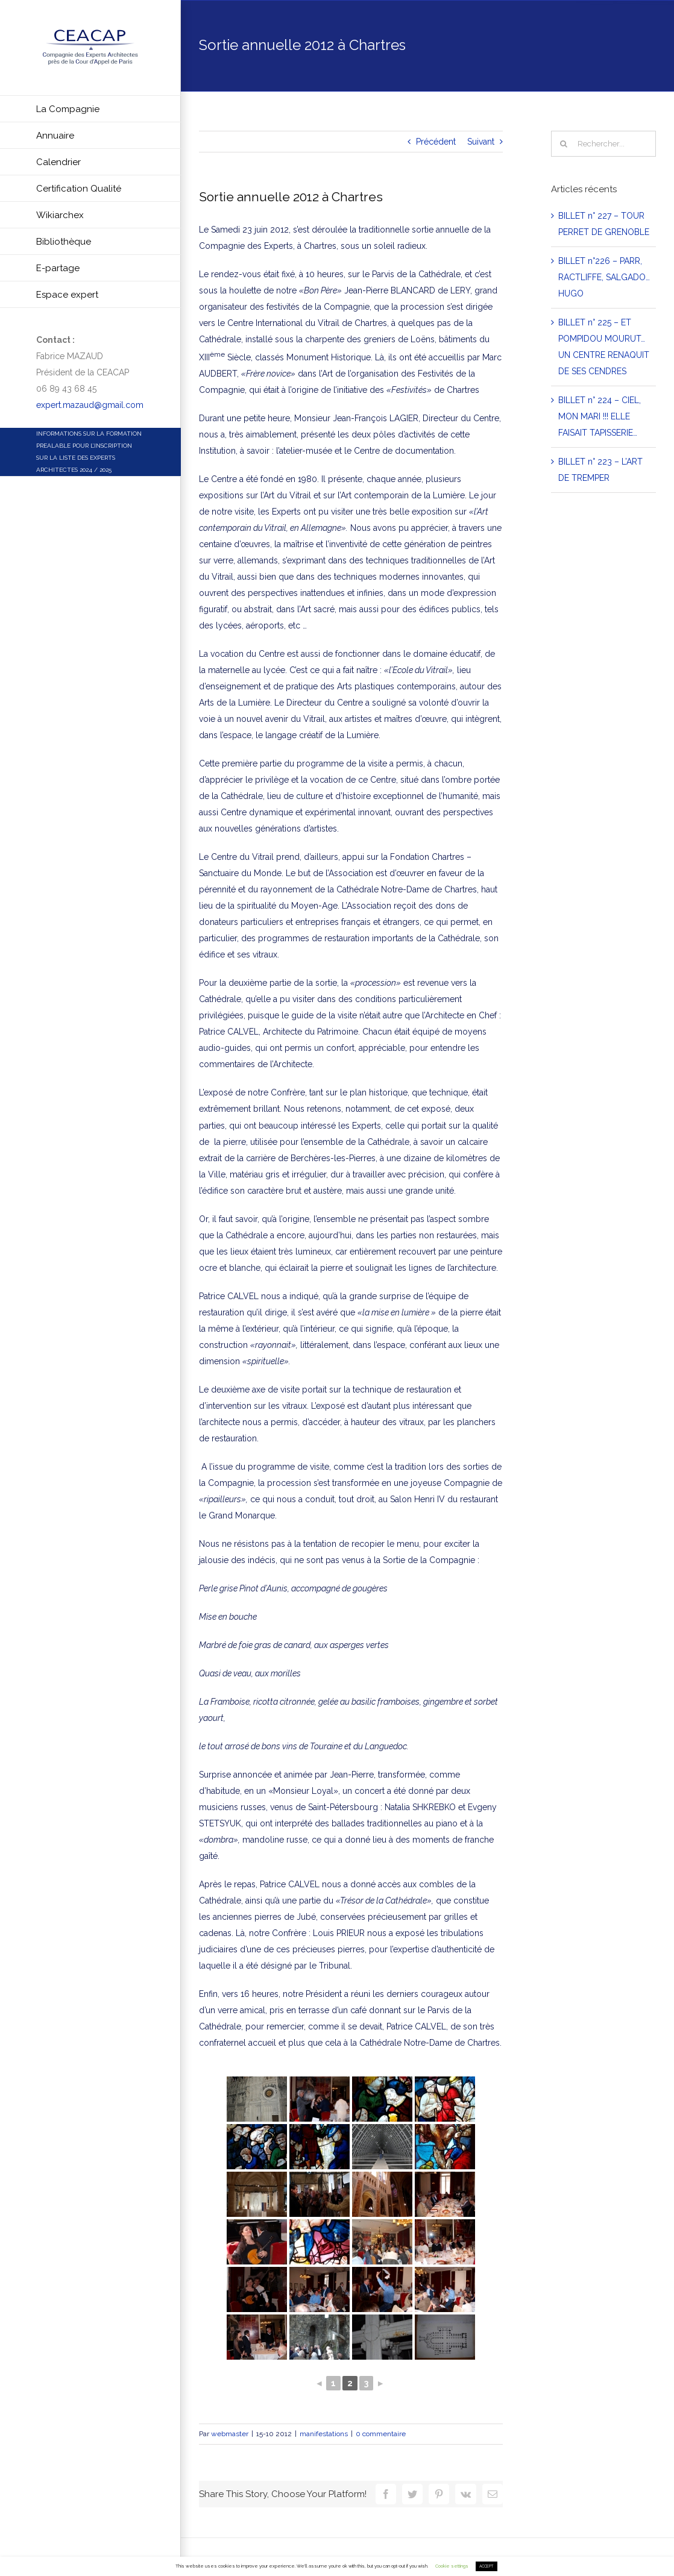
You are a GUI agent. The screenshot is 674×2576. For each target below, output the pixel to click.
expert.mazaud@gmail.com (89, 405)
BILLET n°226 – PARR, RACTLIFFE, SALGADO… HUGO (604, 277)
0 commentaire (381, 2434)
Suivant (480, 141)
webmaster (229, 2434)
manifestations (324, 2434)
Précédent (436, 141)
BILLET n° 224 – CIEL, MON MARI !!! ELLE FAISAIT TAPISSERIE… (599, 416)
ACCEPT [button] (486, 2566)
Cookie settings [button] (451, 2566)
